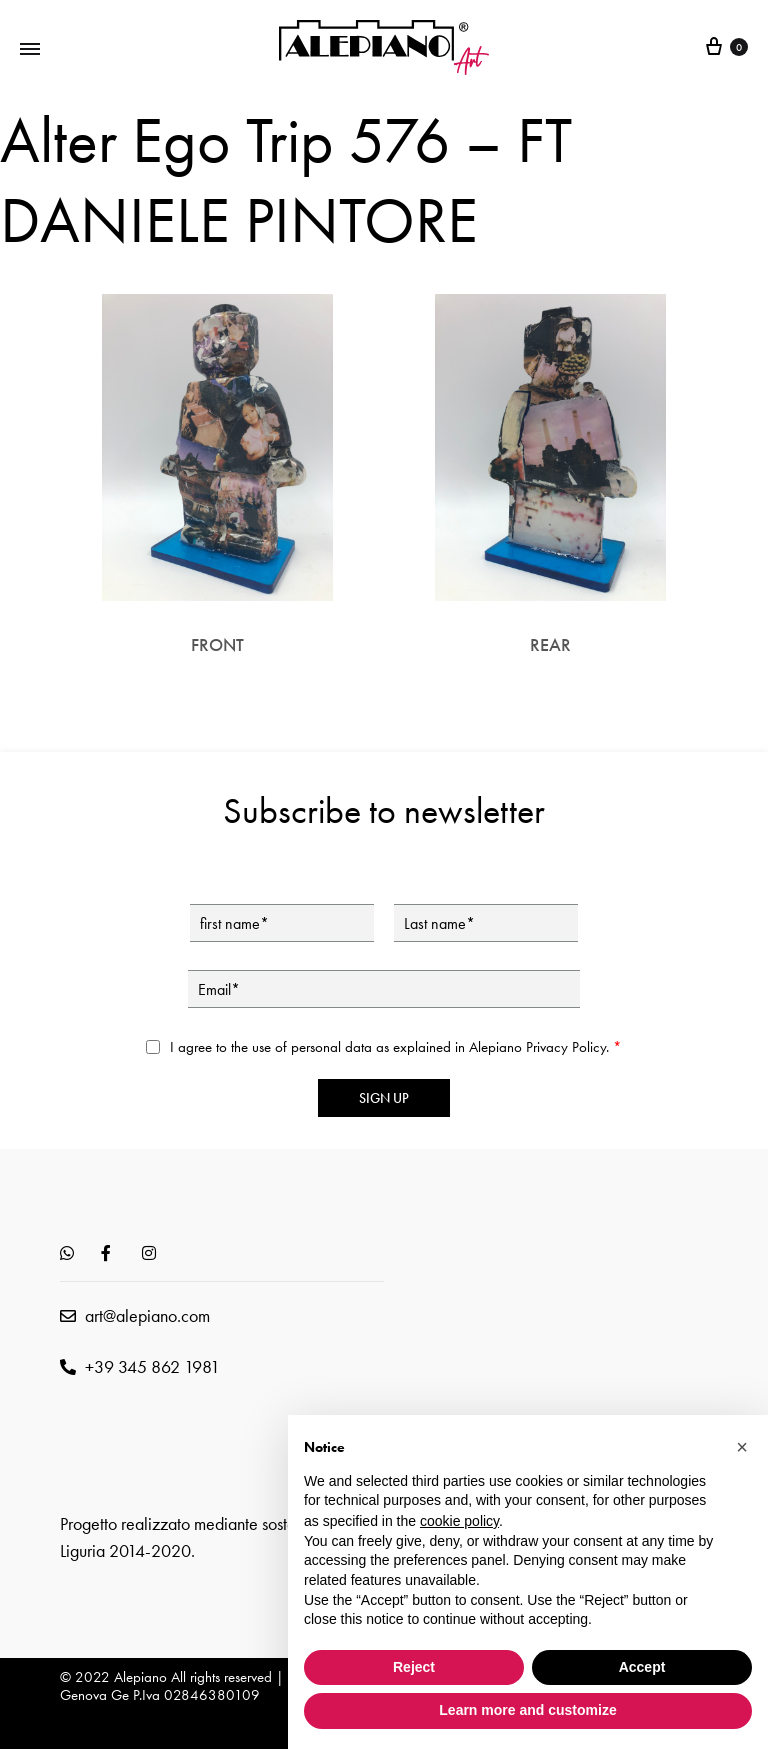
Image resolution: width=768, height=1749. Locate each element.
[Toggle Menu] (30, 47)
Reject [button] (414, 1667)
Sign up (384, 1098)
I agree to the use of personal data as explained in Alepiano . (396, 1047)
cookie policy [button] (459, 1521)
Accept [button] (642, 1667)
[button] (742, 1447)
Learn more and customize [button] (527, 1710)
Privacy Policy (566, 1047)
